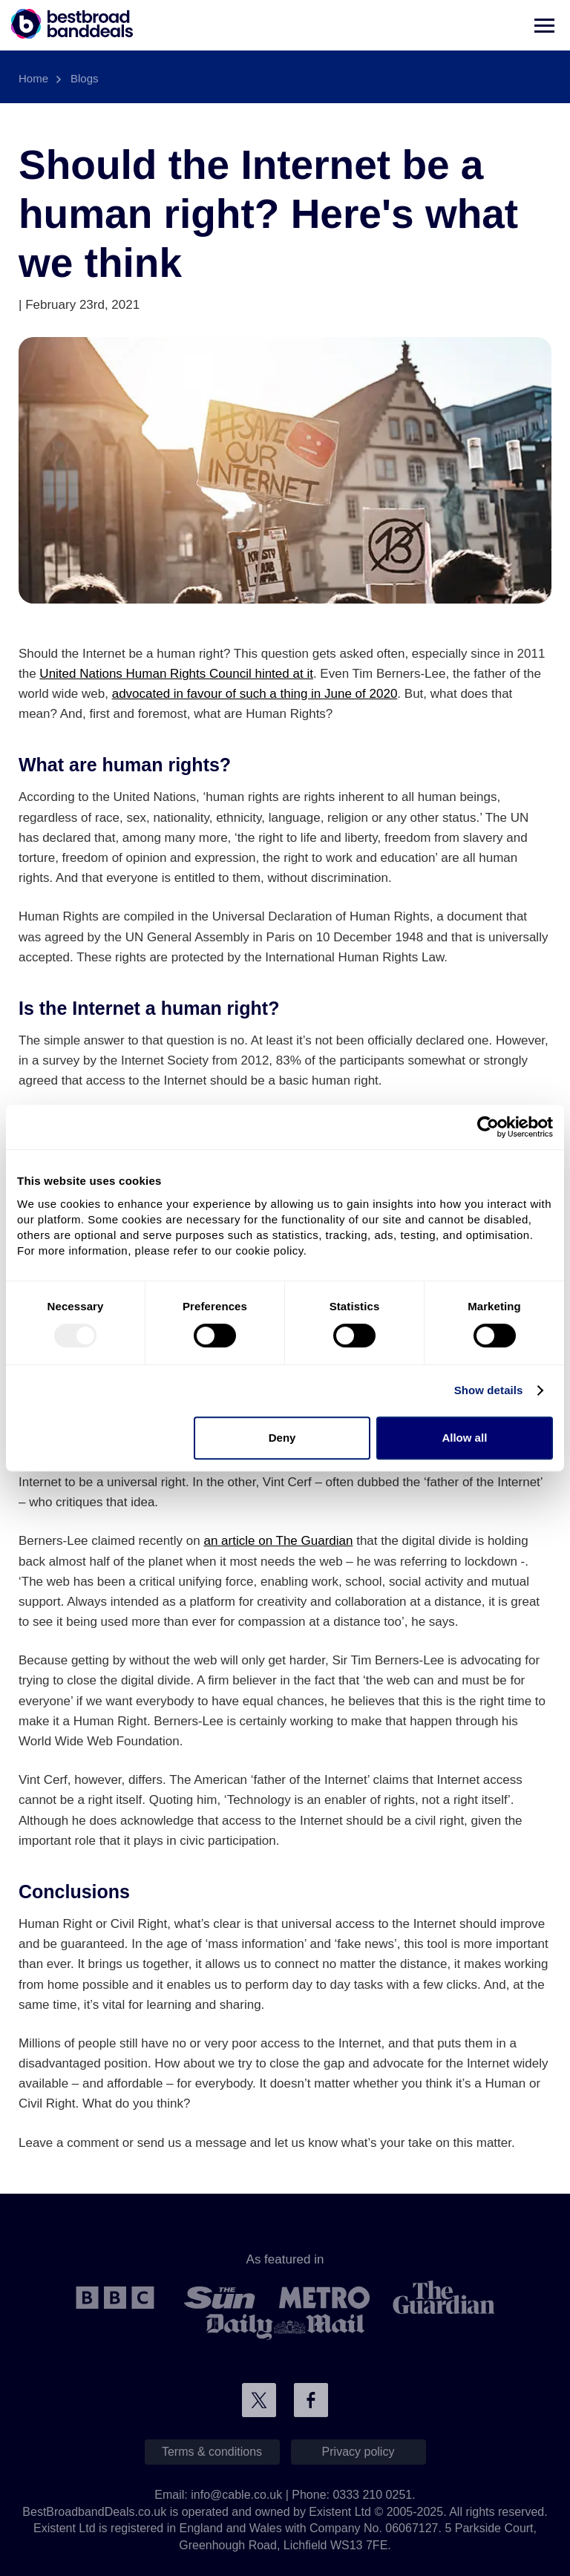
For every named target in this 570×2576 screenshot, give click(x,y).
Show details (488, 1390)
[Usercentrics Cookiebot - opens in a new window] (488, 1127)
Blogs (85, 78)
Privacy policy (358, 2451)
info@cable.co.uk (236, 2494)
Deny (282, 1437)
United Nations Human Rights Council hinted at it (176, 674)
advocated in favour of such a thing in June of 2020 (255, 694)
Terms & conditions (212, 2451)
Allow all (464, 1437)
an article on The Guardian (278, 1541)
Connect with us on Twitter (259, 2400)
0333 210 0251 (372, 2494)
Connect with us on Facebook (311, 2400)
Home (33, 78)
